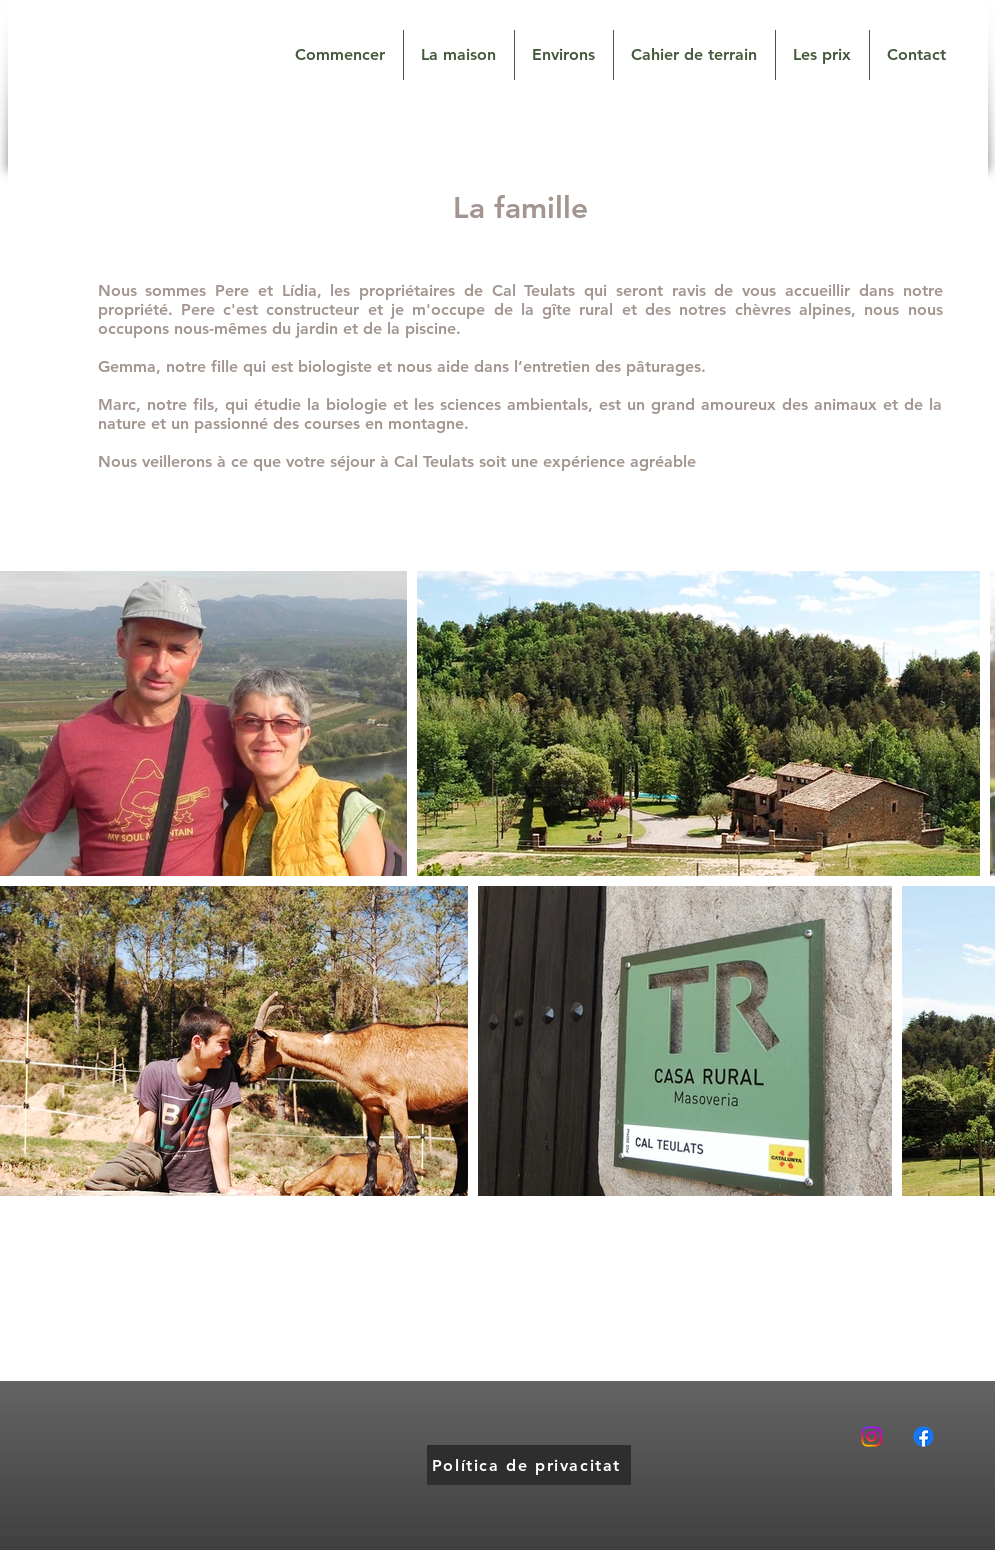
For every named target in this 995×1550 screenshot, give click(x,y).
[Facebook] (923, 1436)
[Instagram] (871, 1436)
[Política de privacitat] (529, 1465)
